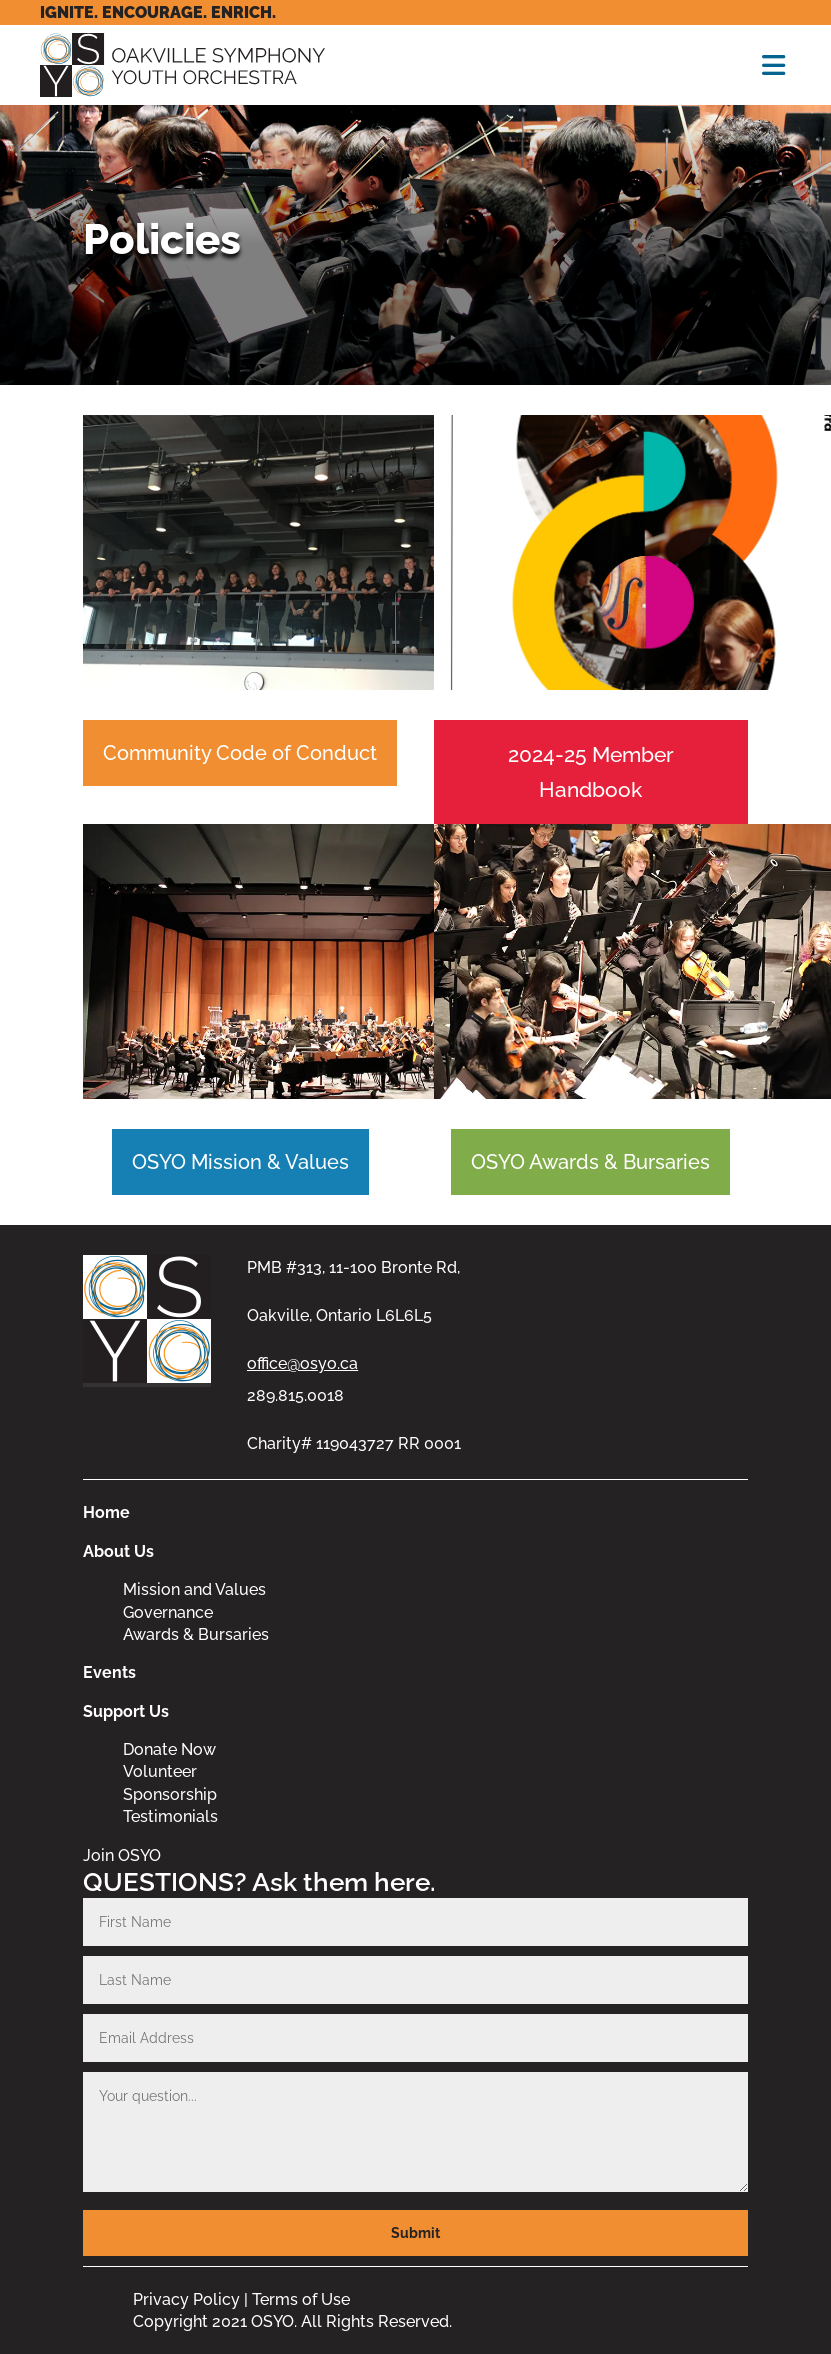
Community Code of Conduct (240, 753)
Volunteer (160, 1771)
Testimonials (170, 1816)
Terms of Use (301, 2299)
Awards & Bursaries (196, 1634)
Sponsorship (170, 1794)
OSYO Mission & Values (240, 1162)
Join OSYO (122, 1855)
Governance (168, 1612)
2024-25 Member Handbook (591, 772)
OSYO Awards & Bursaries (590, 1162)
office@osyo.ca (302, 1363)
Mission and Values (194, 1589)
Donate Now (169, 1749)
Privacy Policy (186, 2299)
